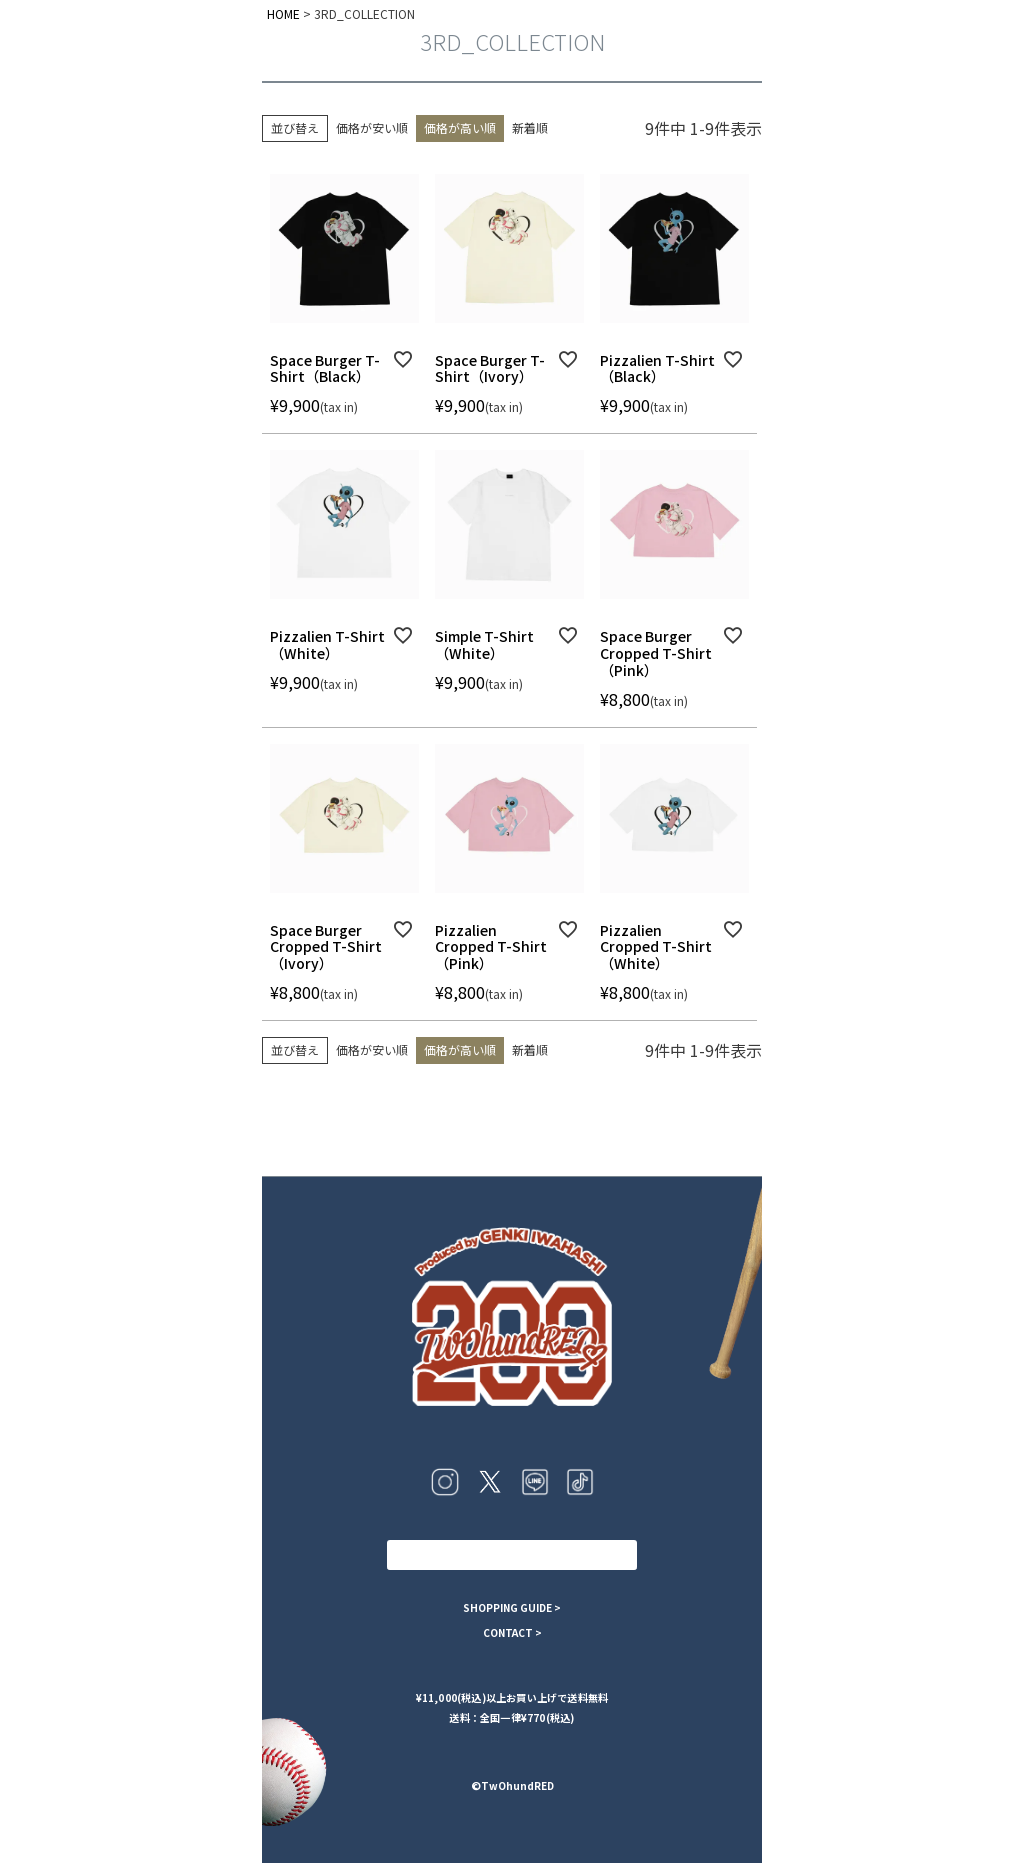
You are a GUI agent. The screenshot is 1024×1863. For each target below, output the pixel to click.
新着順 (530, 127)
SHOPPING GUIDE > (512, 1608)
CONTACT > (512, 1633)
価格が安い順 (372, 127)
